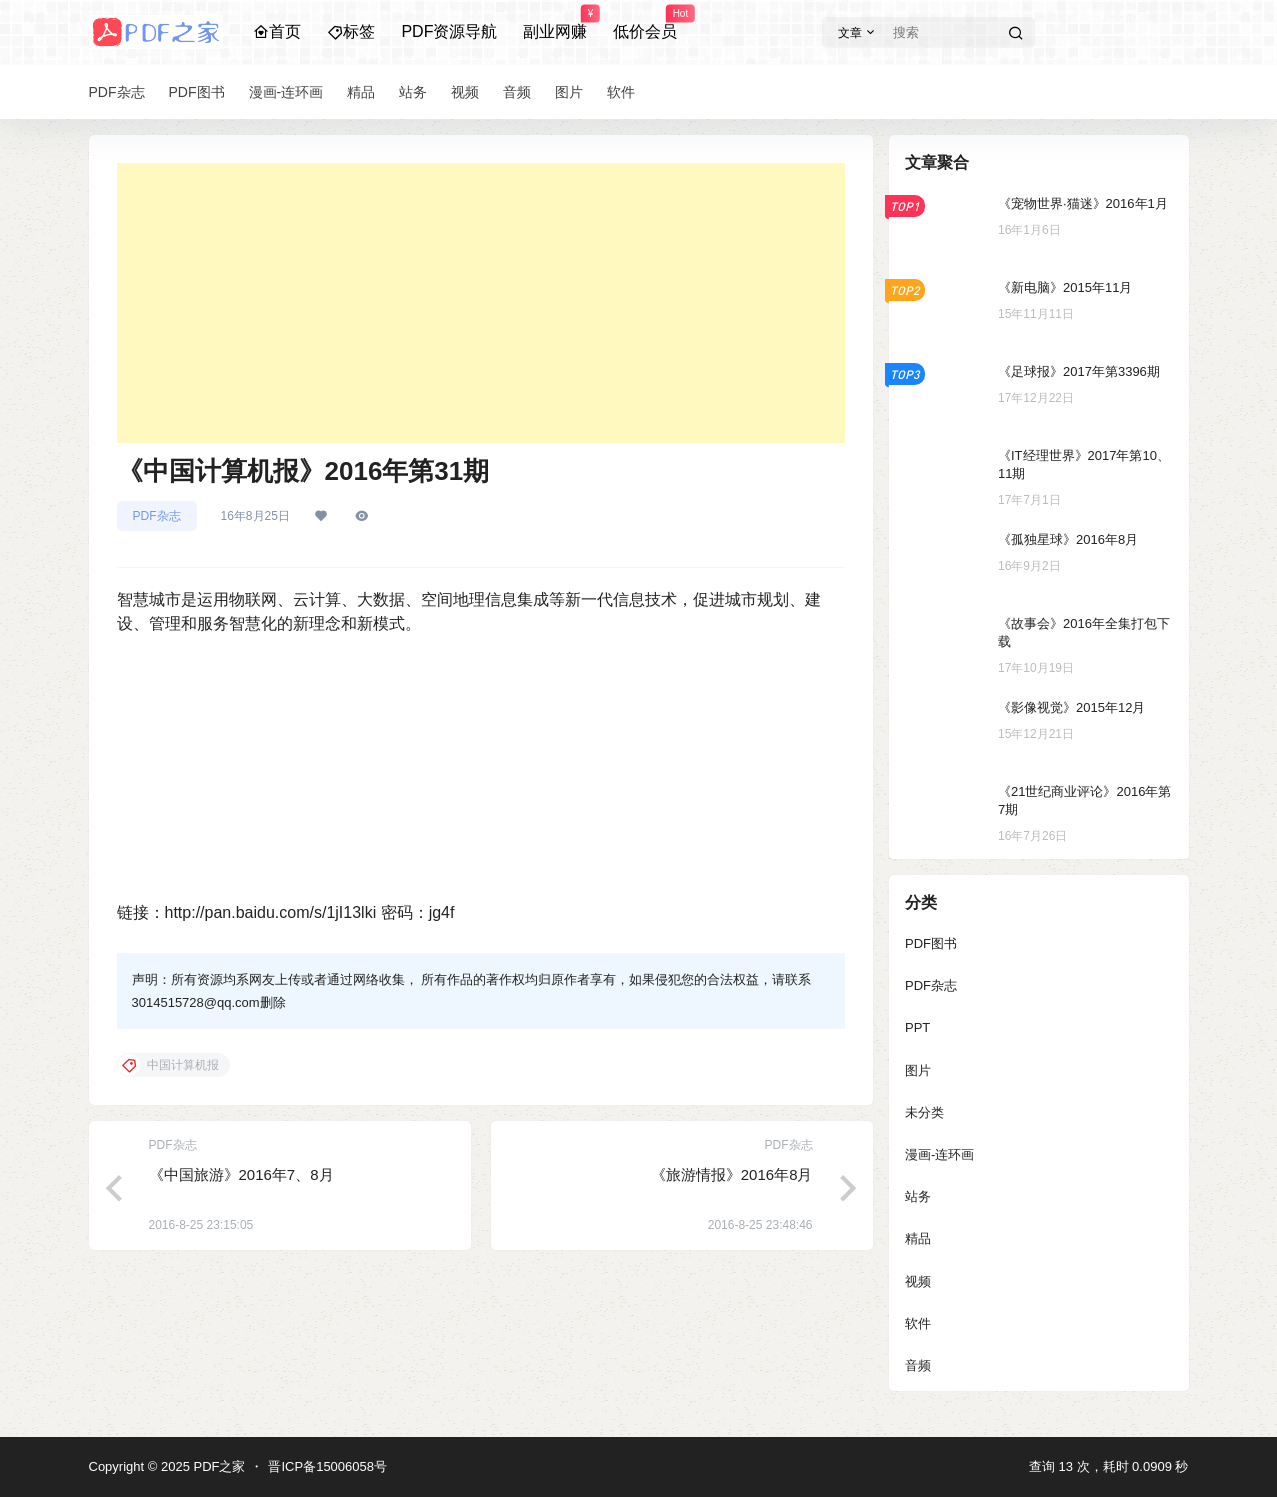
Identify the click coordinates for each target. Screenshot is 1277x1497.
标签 (351, 31)
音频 (918, 1365)
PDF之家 (218, 1466)
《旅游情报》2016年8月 (732, 1174)
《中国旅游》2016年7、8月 (241, 1174)
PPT (917, 1027)
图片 (918, 1070)
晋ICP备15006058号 (327, 1466)
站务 (918, 1196)
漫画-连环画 (939, 1154)
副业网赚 (555, 23)
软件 (918, 1323)
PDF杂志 (157, 516)
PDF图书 (931, 943)
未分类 (924, 1112)
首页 (277, 31)
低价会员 (645, 23)
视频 (918, 1281)
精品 (918, 1238)
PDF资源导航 (449, 31)
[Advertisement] (481, 303)
